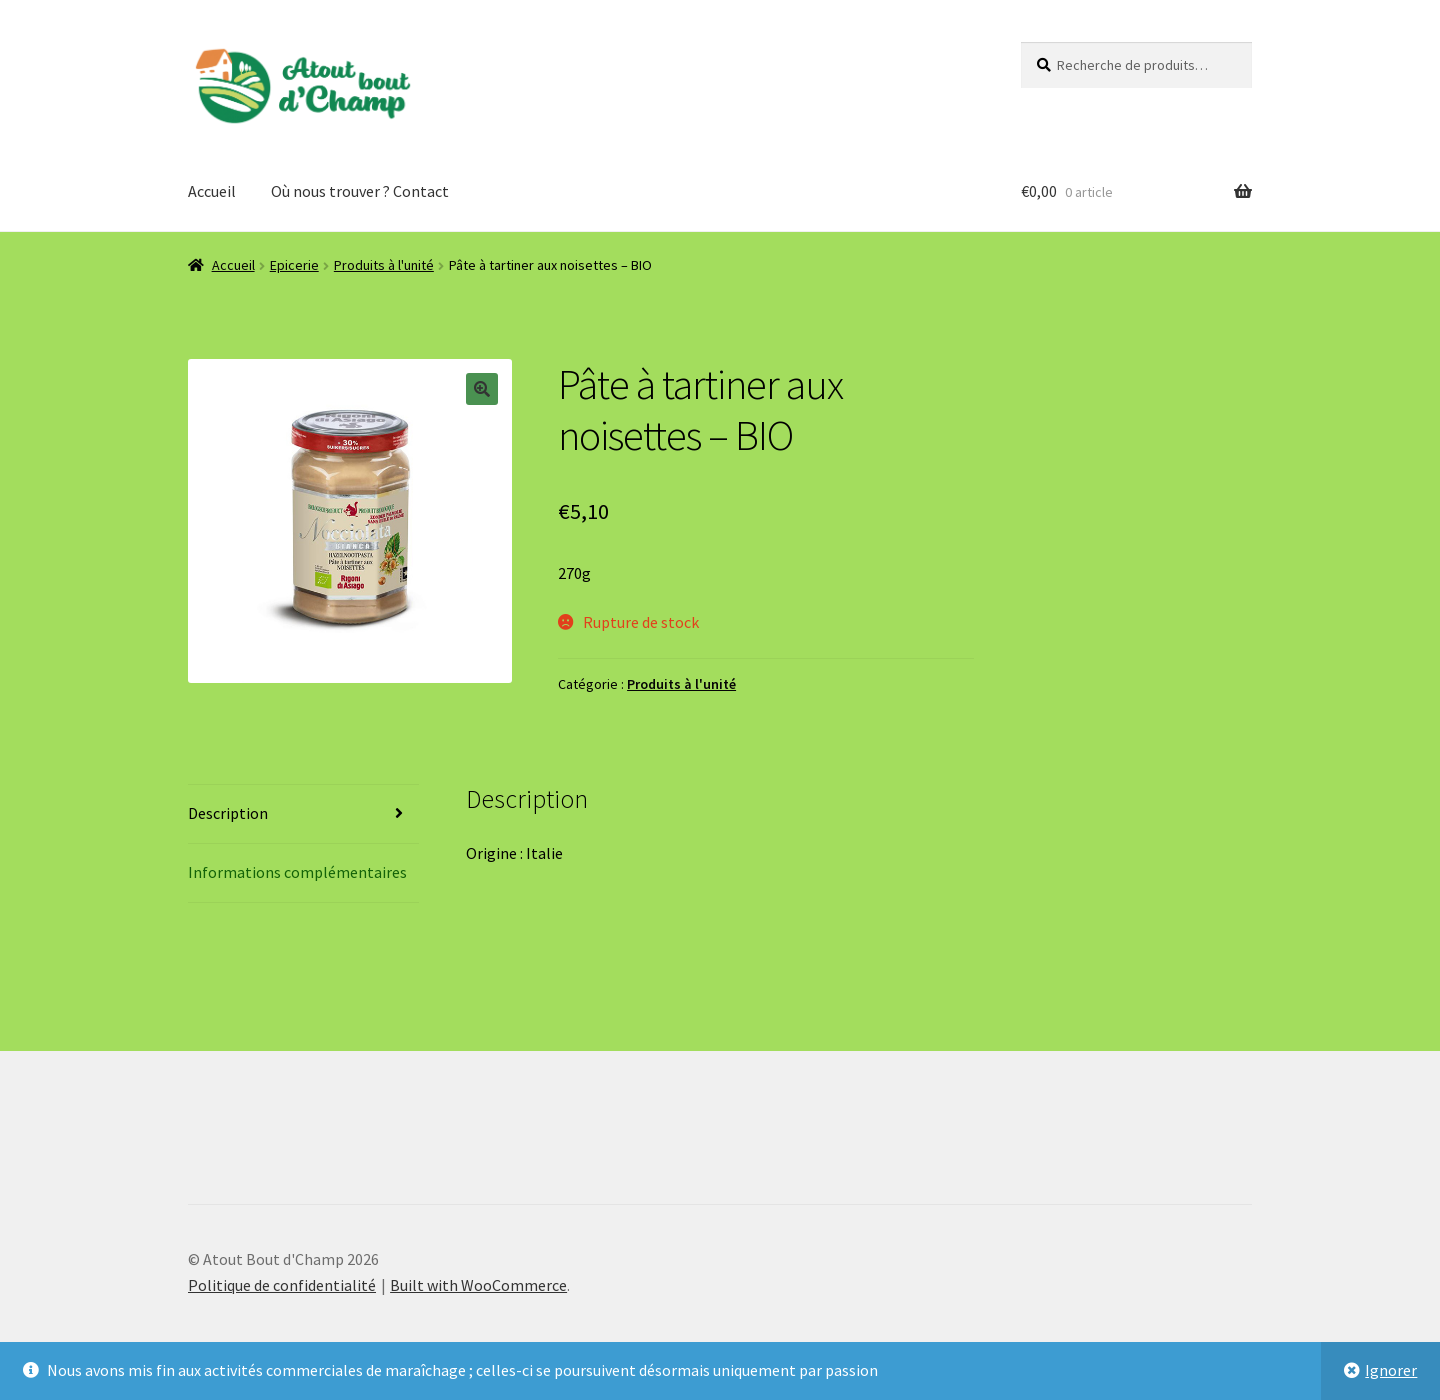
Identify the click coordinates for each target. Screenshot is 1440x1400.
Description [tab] (228, 813)
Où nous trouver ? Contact (360, 191)
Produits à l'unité (384, 265)
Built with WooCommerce (478, 1285)
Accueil (212, 191)
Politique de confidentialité (282, 1285)
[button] (482, 389)
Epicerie (294, 265)
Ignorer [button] (1391, 1370)
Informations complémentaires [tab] (297, 872)
